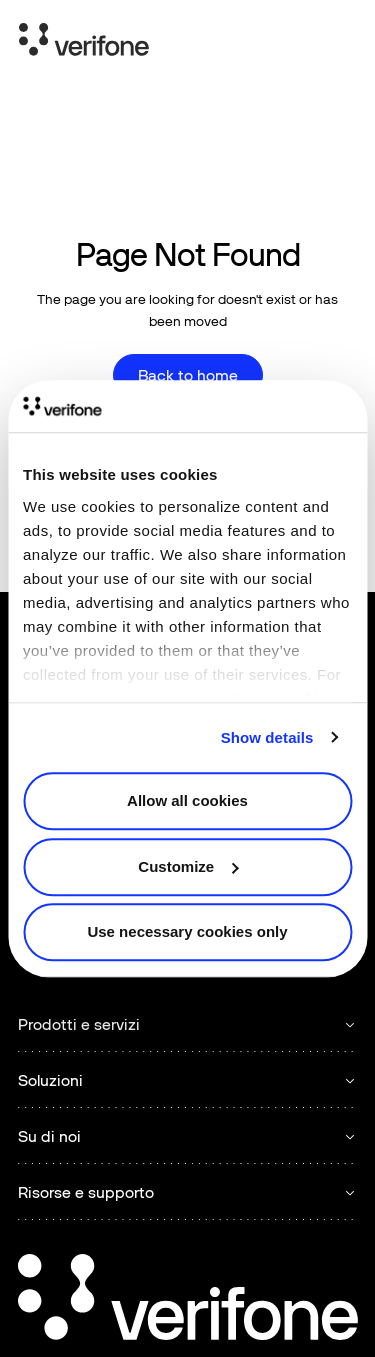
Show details (267, 737)
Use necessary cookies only (187, 931)
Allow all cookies (187, 800)
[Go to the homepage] (188, 1300)
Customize (188, 866)
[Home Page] (84, 43)
